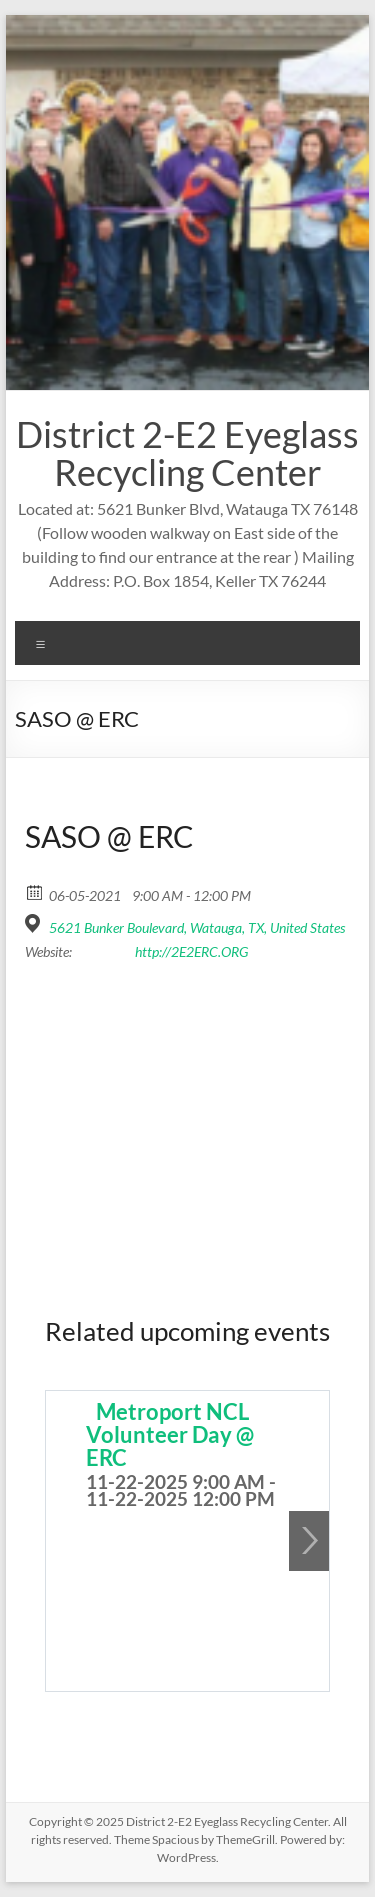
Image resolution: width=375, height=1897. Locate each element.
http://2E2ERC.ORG (191, 951)
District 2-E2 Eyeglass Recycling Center (187, 453)
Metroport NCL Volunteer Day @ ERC (170, 1434)
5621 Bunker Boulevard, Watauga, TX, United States (197, 927)
